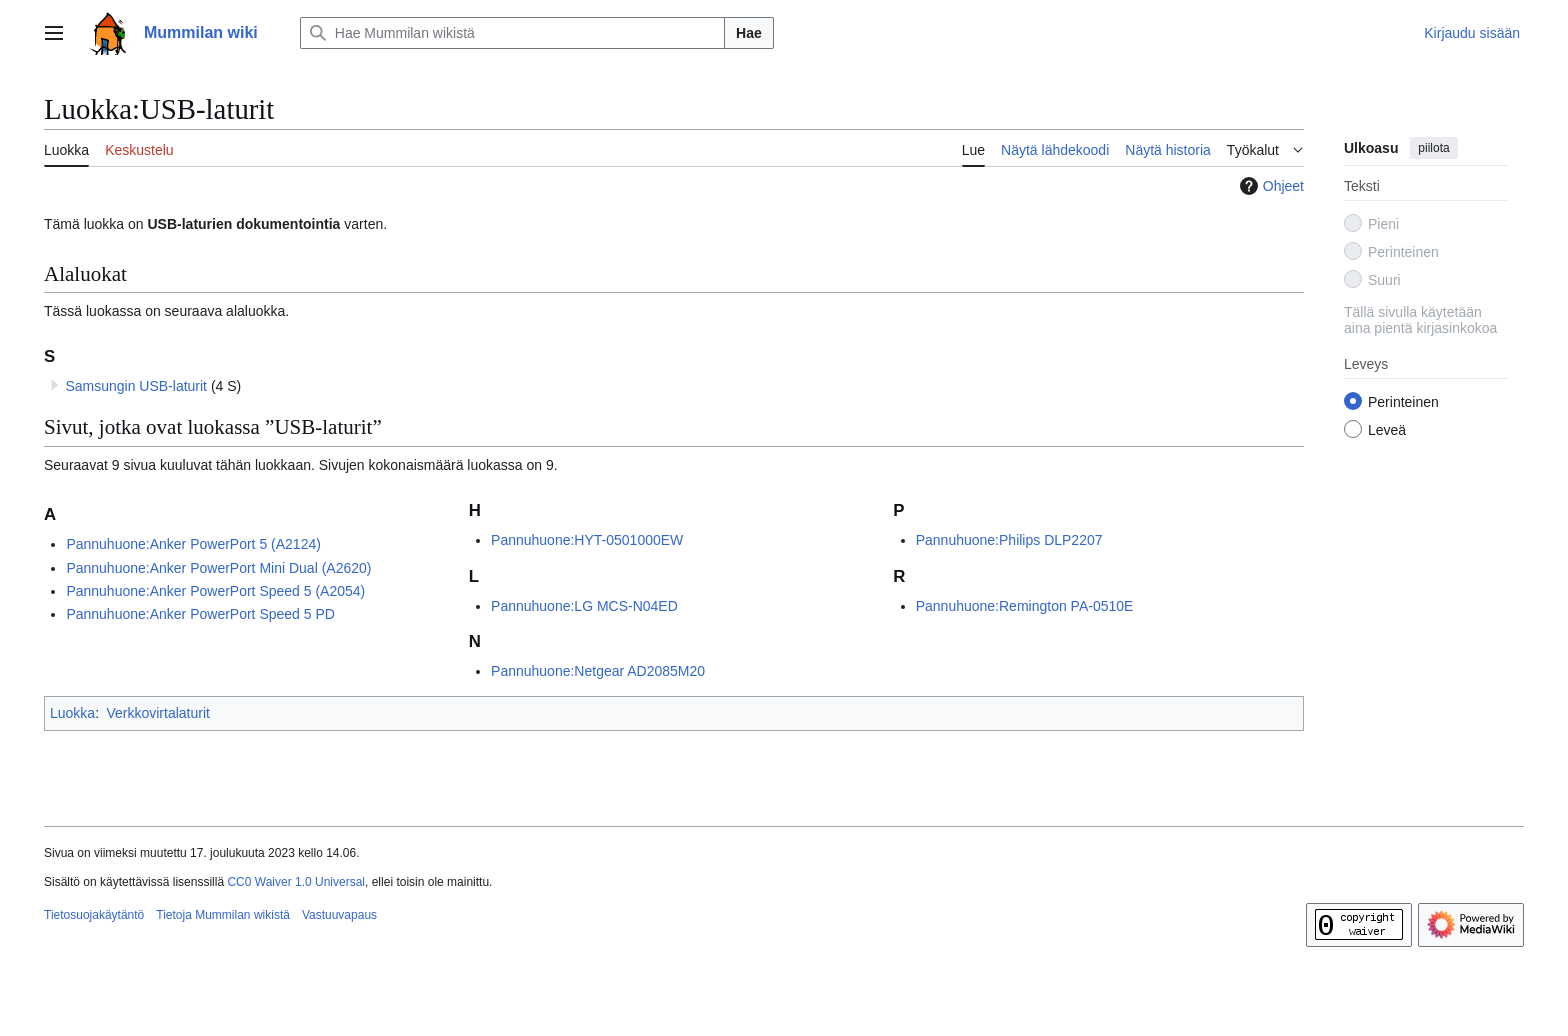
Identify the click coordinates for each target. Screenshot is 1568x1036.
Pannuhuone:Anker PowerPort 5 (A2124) (193, 544)
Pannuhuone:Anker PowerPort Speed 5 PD (200, 614)
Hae (749, 33)
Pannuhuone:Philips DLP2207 (1009, 540)
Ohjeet (1269, 186)
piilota (1433, 148)
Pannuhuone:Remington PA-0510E (1025, 606)
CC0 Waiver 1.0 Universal (296, 882)
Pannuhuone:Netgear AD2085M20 (598, 671)
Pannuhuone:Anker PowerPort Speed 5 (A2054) (215, 591)
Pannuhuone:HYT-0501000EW (587, 540)
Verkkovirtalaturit (157, 713)
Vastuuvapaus (339, 915)
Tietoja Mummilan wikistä (223, 915)
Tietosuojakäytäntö (94, 915)
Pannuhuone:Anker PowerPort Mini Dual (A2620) (218, 568)
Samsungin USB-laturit (136, 386)
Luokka (72, 713)
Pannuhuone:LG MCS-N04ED (584, 606)
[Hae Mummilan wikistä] (512, 33)
